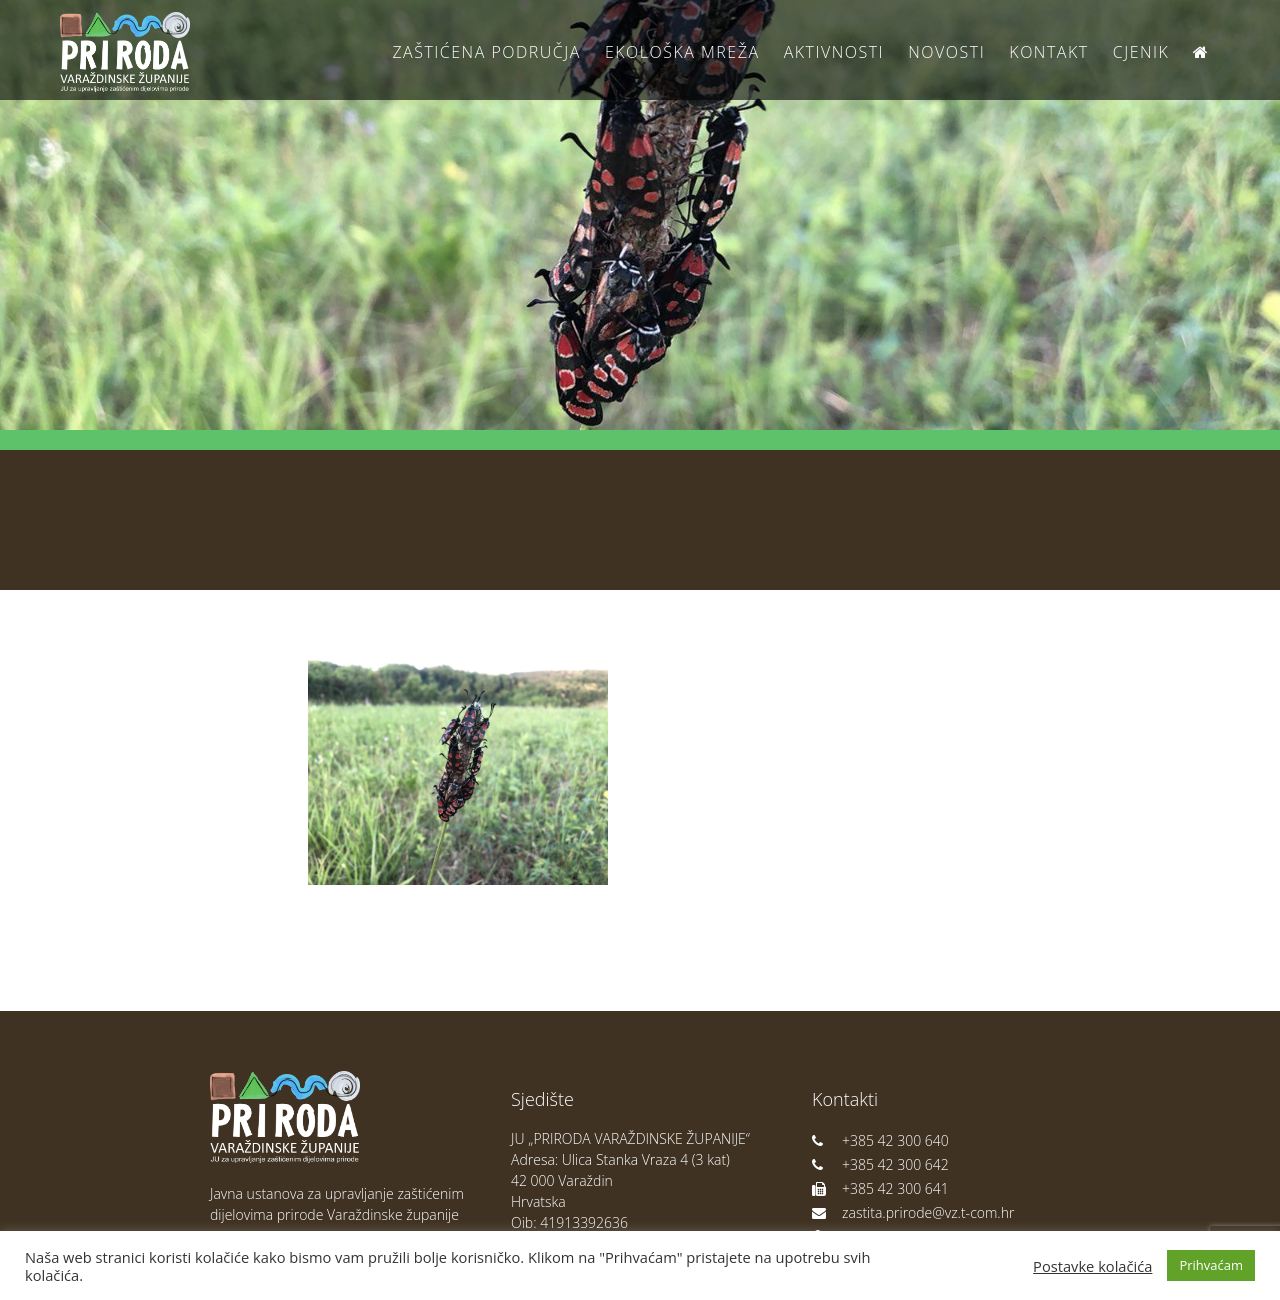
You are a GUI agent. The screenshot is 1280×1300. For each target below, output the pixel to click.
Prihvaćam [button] (1211, 1265)
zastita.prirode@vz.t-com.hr (913, 1212)
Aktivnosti (834, 52)
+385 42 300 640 (880, 1140)
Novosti (946, 52)
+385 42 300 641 (880, 1188)
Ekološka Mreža (682, 52)
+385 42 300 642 (880, 1164)
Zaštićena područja (486, 52)
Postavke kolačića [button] (1092, 1266)
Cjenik (1141, 52)
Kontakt (1048, 52)
